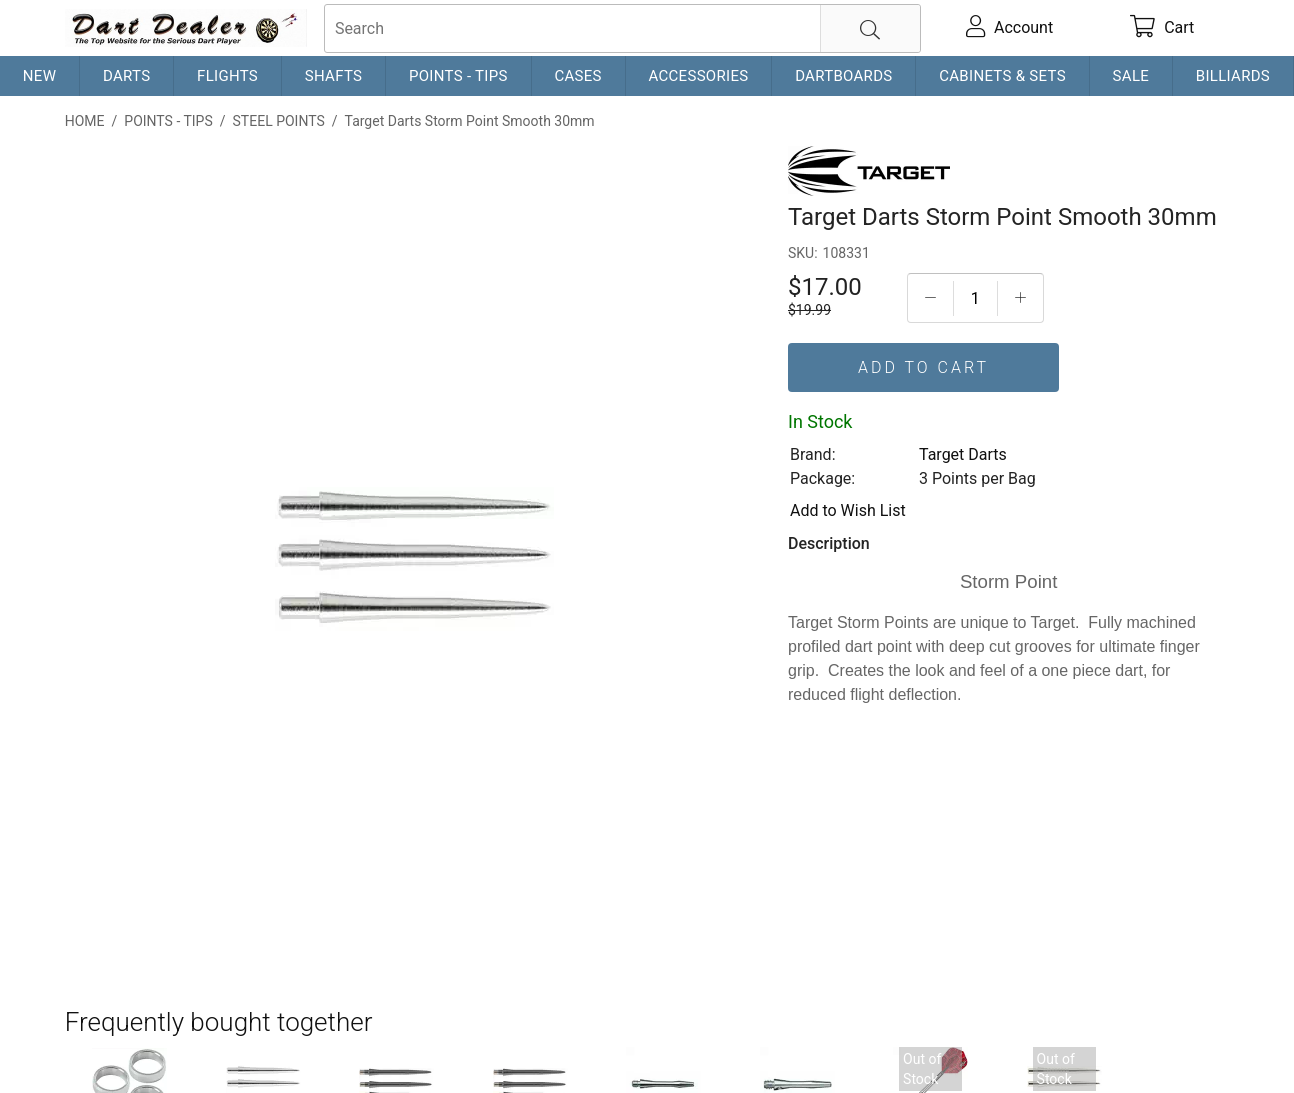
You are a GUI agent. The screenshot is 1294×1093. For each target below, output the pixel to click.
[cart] (1162, 28)
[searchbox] (622, 28)
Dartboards (843, 76)
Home (85, 121)
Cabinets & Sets (1002, 76)
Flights (227, 76)
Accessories (698, 76)
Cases (577, 76)
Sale (1131, 76)
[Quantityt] (975, 298)
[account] (1009, 28)
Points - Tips (458, 76)
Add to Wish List (848, 510)
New (39, 76)
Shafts (334, 76)
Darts (126, 76)
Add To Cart (923, 367)
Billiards (1233, 76)
